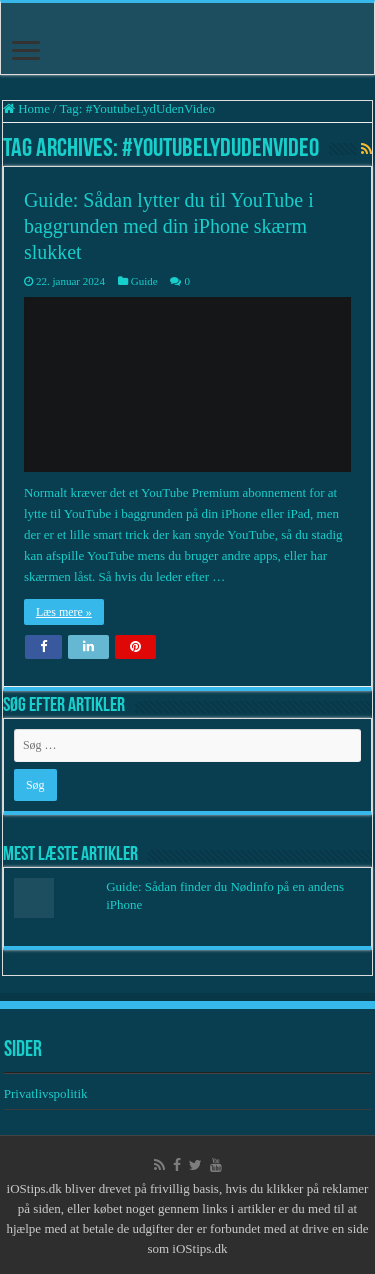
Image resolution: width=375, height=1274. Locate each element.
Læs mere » (64, 612)
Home (26, 108)
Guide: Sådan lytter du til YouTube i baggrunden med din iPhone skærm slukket (169, 226)
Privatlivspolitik (47, 1093)
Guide (144, 281)
